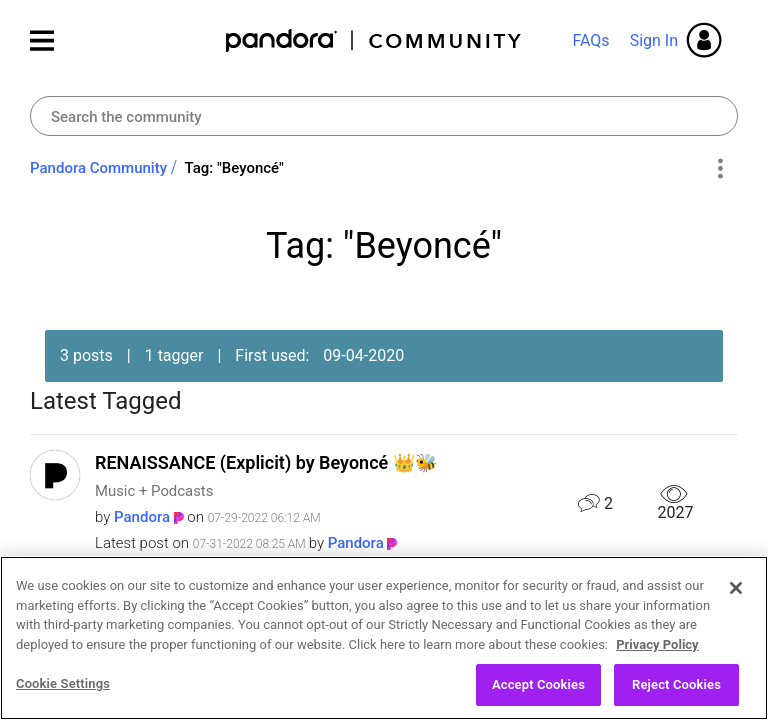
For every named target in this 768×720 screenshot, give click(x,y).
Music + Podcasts (154, 491)
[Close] (736, 652)
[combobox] (384, 116)
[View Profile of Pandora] (142, 517)
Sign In (654, 40)
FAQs (590, 40)
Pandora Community (374, 40)
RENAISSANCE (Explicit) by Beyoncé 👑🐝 (266, 462)
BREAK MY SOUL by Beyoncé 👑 (225, 599)
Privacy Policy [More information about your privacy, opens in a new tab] (657, 708)
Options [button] (719, 169)
